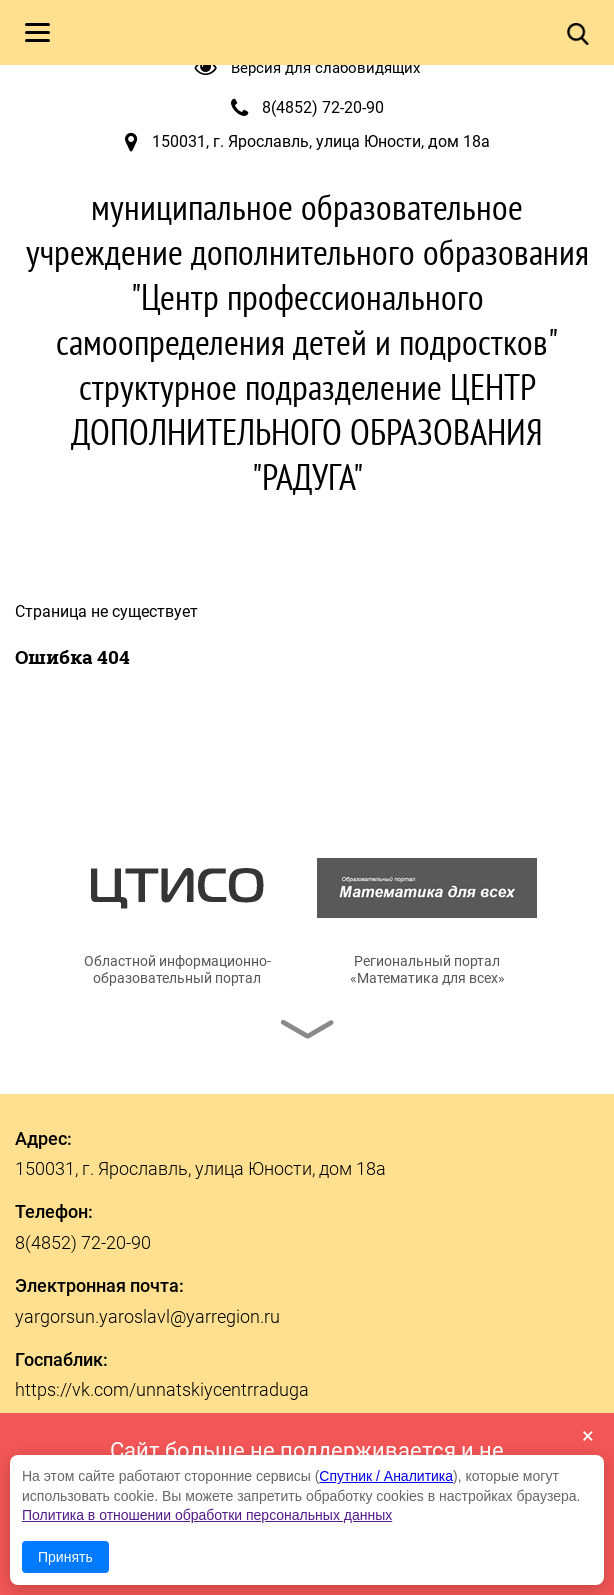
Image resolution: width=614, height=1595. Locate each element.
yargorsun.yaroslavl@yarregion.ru (147, 1316)
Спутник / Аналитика (386, 1476)
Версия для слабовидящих (325, 68)
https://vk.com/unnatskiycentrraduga (162, 1389)
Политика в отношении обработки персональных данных (207, 1515)
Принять (65, 1557)
